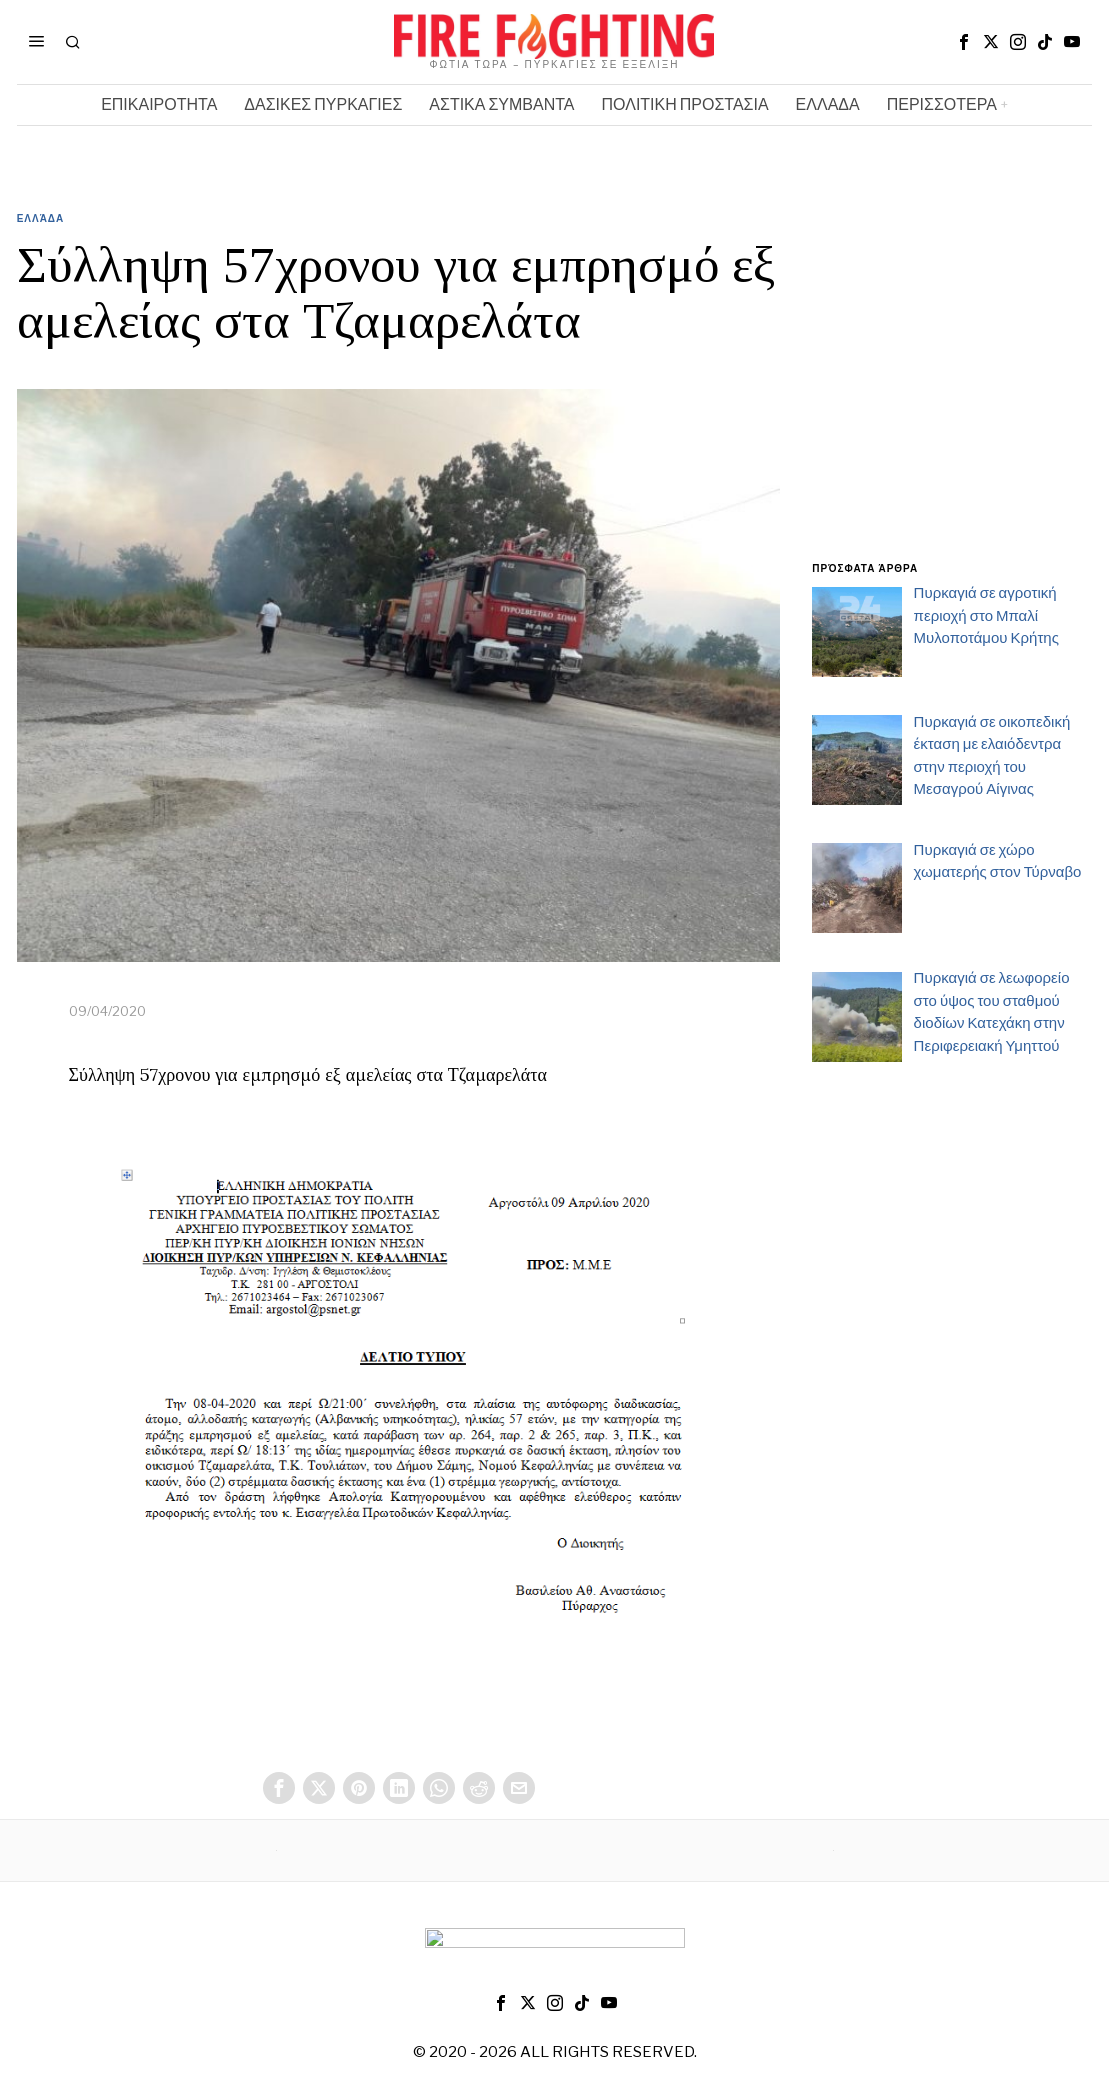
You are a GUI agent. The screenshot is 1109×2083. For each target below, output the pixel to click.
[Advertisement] (952, 398)
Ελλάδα (41, 218)
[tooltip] (964, 42)
